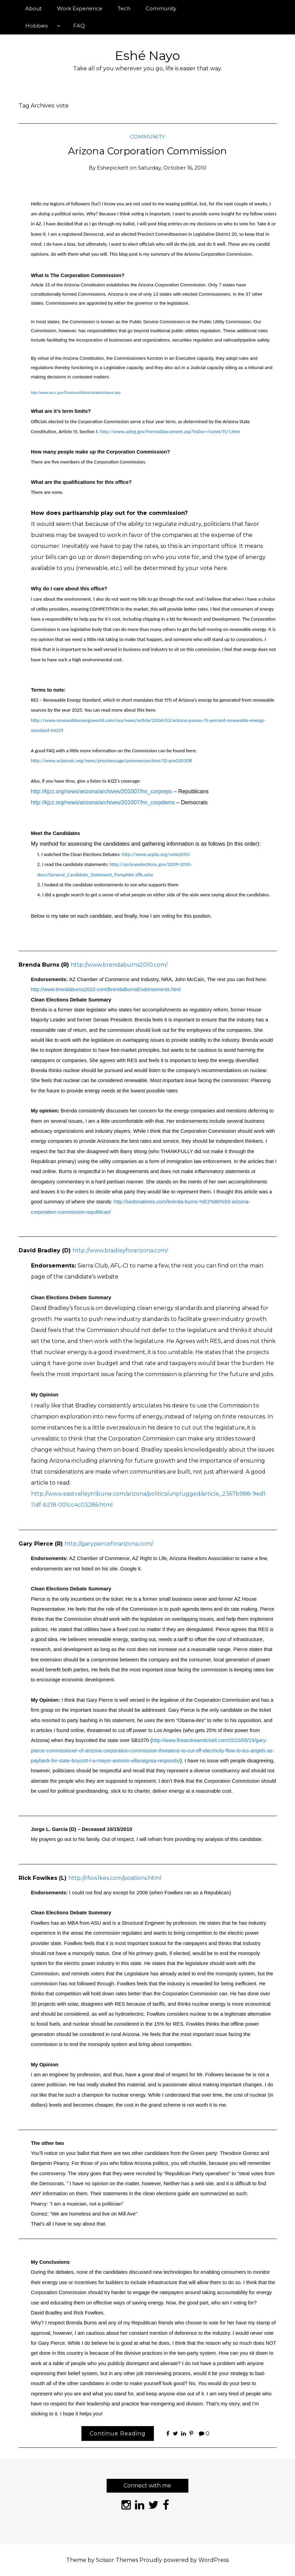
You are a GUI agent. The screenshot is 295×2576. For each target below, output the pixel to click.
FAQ (79, 25)
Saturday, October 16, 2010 (172, 168)
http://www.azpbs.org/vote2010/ (156, 854)
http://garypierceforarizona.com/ (109, 1543)
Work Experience (79, 8)
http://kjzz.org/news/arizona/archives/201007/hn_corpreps (101, 791)
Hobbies (36, 25)
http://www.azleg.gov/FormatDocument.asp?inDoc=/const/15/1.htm (170, 431)
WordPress (213, 2560)
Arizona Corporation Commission (147, 151)
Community (161, 8)
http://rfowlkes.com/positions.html (114, 1878)
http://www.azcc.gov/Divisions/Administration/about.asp (76, 392)
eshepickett (112, 168)
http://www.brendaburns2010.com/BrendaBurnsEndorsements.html (106, 989)
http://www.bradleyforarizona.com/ (120, 1250)
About (33, 8)
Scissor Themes (117, 2560)
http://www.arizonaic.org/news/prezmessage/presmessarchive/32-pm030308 (111, 760)
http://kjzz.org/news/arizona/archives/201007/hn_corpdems (103, 802)
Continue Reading (118, 2433)
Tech (124, 8)
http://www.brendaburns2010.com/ (119, 964)
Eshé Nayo (147, 55)
